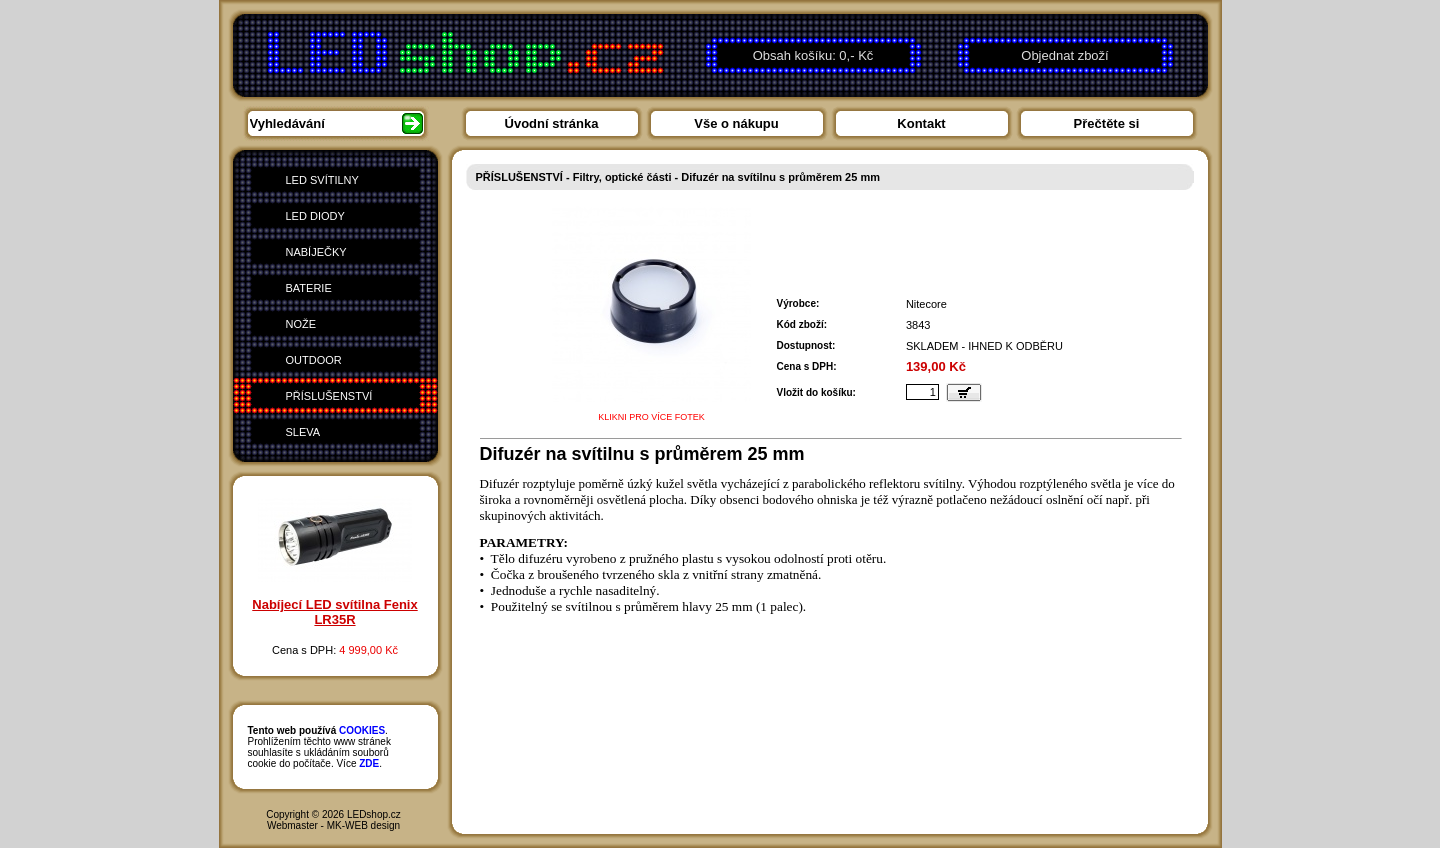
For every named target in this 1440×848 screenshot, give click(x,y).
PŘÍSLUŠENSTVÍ (329, 396)
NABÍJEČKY (316, 252)
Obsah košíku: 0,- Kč (813, 55)
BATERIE (309, 288)
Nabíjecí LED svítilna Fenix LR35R (334, 612)
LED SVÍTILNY (322, 180)
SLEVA (303, 432)
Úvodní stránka (552, 123)
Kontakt (921, 123)
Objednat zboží (1064, 55)
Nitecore (926, 304)
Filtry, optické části (622, 177)
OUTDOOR (314, 360)
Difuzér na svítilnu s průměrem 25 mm (780, 177)
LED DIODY (315, 216)
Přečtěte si (1107, 123)
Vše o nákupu (736, 123)
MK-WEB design (363, 825)
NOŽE (301, 324)
